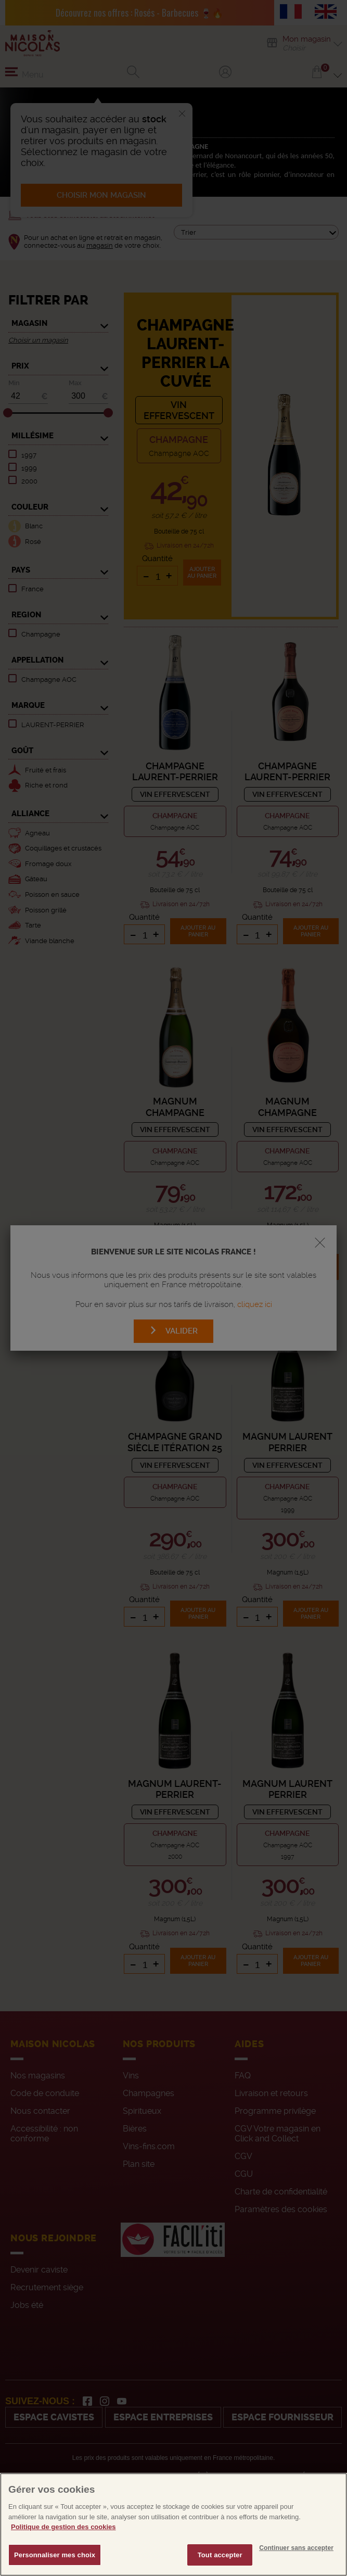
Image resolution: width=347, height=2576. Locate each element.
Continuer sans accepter (296, 2571)
